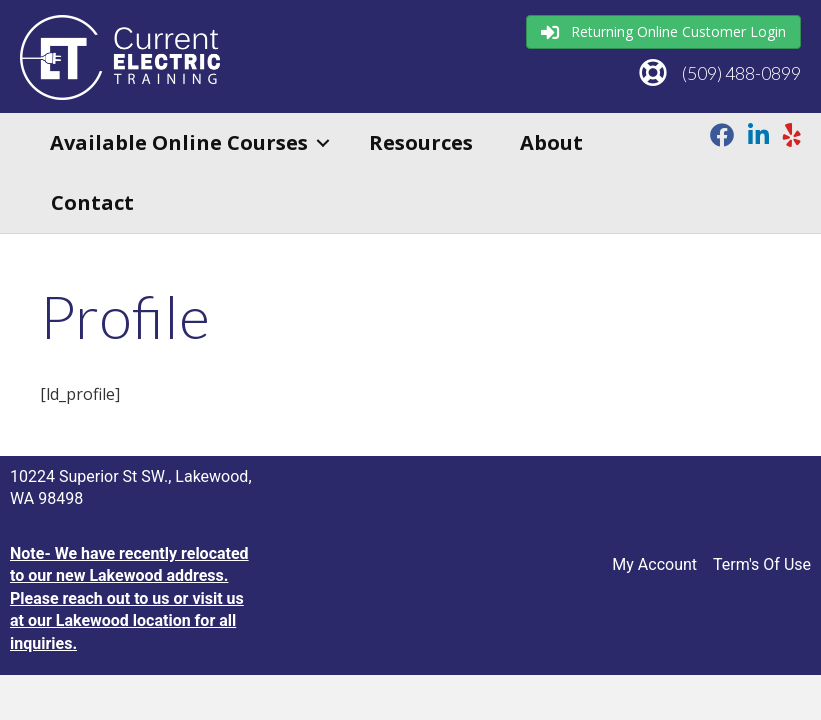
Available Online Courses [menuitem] (179, 142)
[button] (323, 143)
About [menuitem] (551, 142)
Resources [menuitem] (421, 142)
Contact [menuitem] (92, 202)
